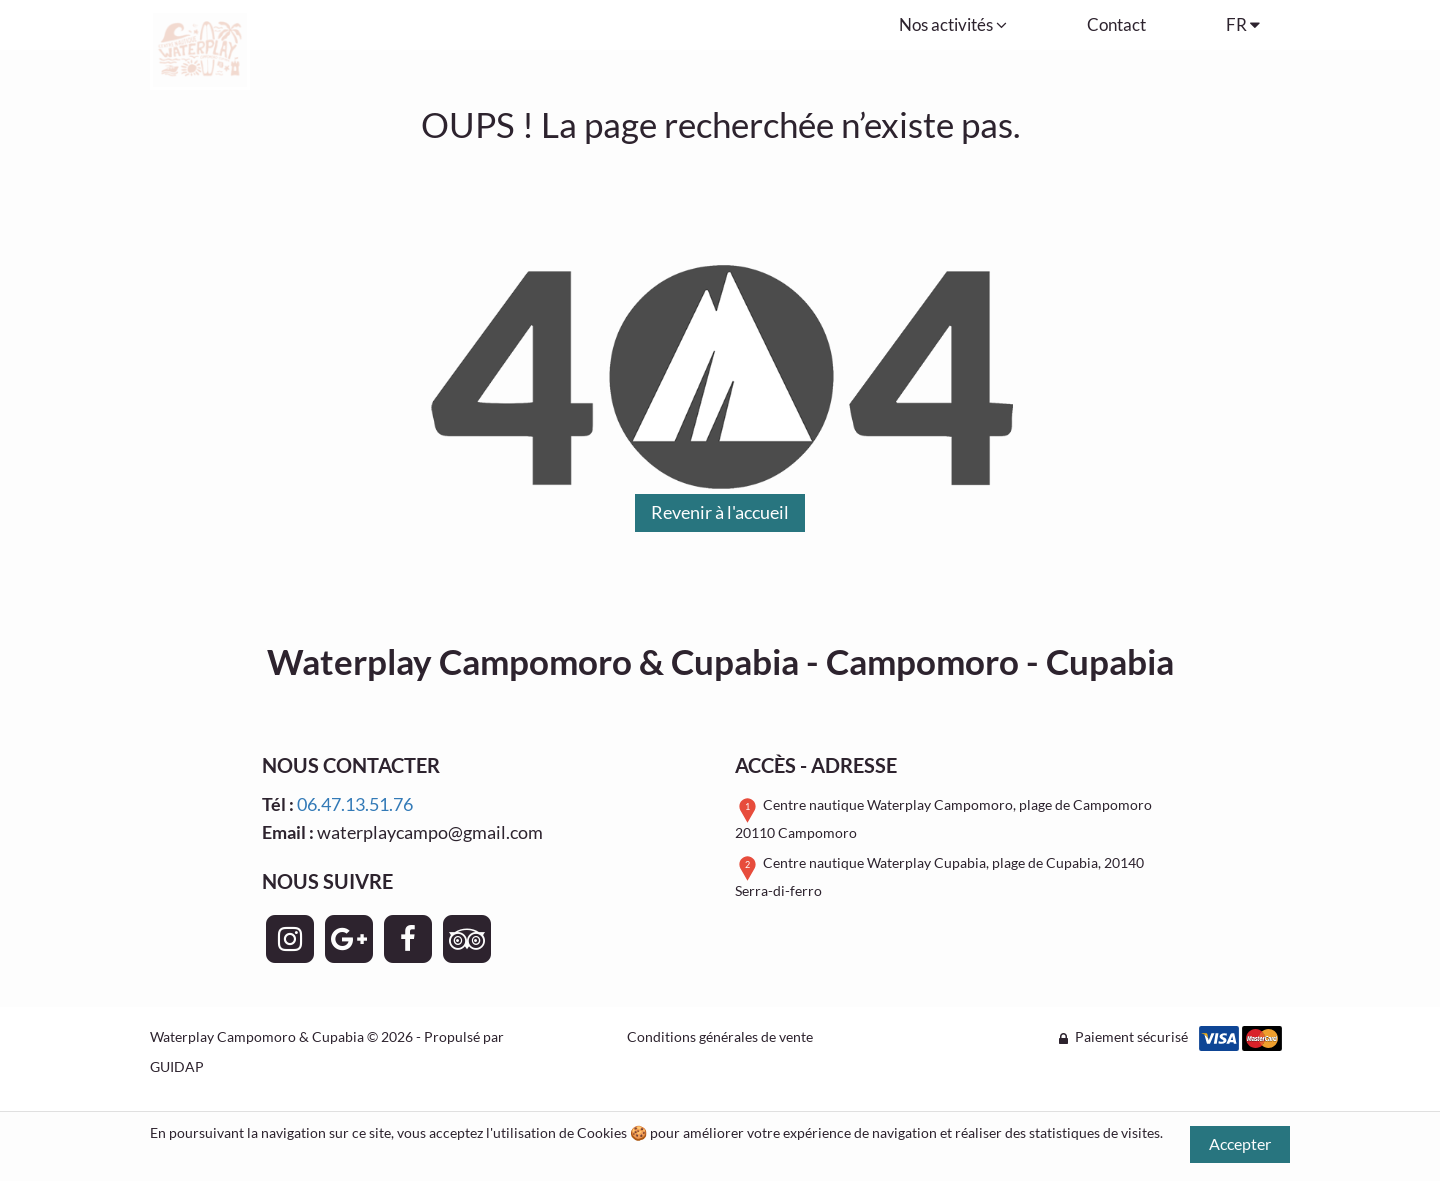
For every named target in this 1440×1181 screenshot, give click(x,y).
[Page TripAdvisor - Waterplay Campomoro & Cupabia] (467, 939)
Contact (1116, 24)
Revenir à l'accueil (720, 512)
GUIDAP (177, 1066)
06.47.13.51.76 (355, 804)
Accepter (1240, 1143)
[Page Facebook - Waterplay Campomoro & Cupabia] (408, 939)
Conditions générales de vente (720, 1036)
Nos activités (953, 24)
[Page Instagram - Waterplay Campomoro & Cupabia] (290, 939)
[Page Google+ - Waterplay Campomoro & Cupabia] (349, 939)
